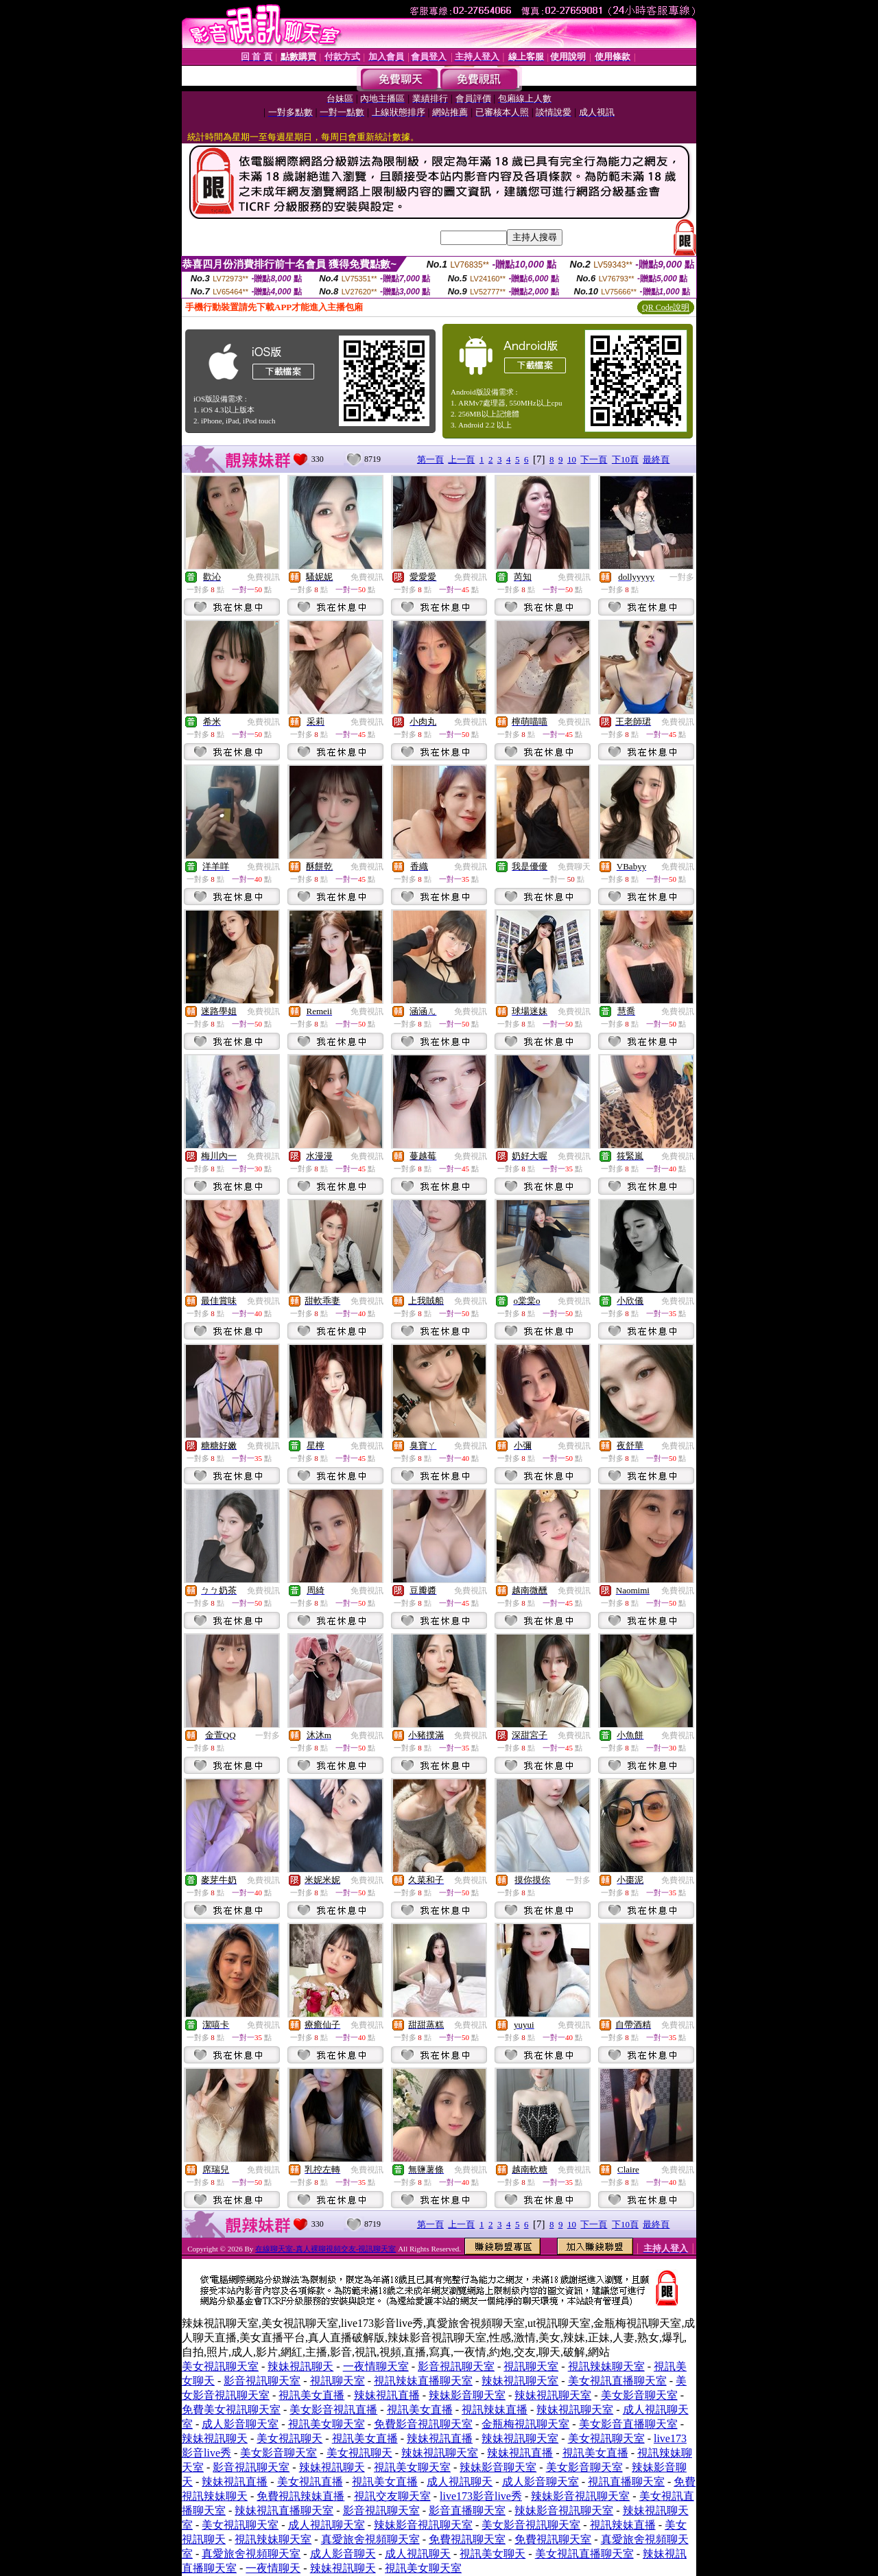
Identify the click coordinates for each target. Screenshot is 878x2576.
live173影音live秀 (481, 2496)
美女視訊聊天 (289, 2438)
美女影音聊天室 (639, 2395)
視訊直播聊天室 (626, 2481)
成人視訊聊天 (460, 2481)
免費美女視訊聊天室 (231, 2409)
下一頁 (593, 459)
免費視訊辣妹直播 (300, 2496)
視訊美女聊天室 (326, 2424)
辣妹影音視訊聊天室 (580, 2496)
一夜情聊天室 (376, 2366)
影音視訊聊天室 (456, 2366)
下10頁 (625, 459)
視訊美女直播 (311, 2395)
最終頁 (656, 459)
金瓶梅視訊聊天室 (525, 2424)
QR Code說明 (665, 307)
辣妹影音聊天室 (467, 2395)
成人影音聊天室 (240, 2424)
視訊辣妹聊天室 (606, 2366)
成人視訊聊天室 (326, 2525)
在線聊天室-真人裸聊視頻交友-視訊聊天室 (325, 2249)
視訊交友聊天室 (392, 2496)
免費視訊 (263, 577)
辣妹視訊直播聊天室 (284, 2510)
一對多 (681, 577)
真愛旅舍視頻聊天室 (370, 2539)
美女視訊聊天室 (220, 2366)
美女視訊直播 (310, 2481)
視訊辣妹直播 (494, 2409)
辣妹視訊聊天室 (520, 2381)
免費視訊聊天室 (467, 2539)
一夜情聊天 (273, 2568)
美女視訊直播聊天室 (617, 2381)
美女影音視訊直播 (333, 2409)
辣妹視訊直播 (387, 2395)
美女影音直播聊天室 (628, 2424)
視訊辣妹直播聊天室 (423, 2381)
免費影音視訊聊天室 (423, 2424)
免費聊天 (574, 866)
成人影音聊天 (343, 2554)
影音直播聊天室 (467, 2510)
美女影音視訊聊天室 (531, 2525)
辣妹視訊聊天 (300, 2366)
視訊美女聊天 (492, 2554)
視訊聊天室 (530, 2366)
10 (571, 459)
